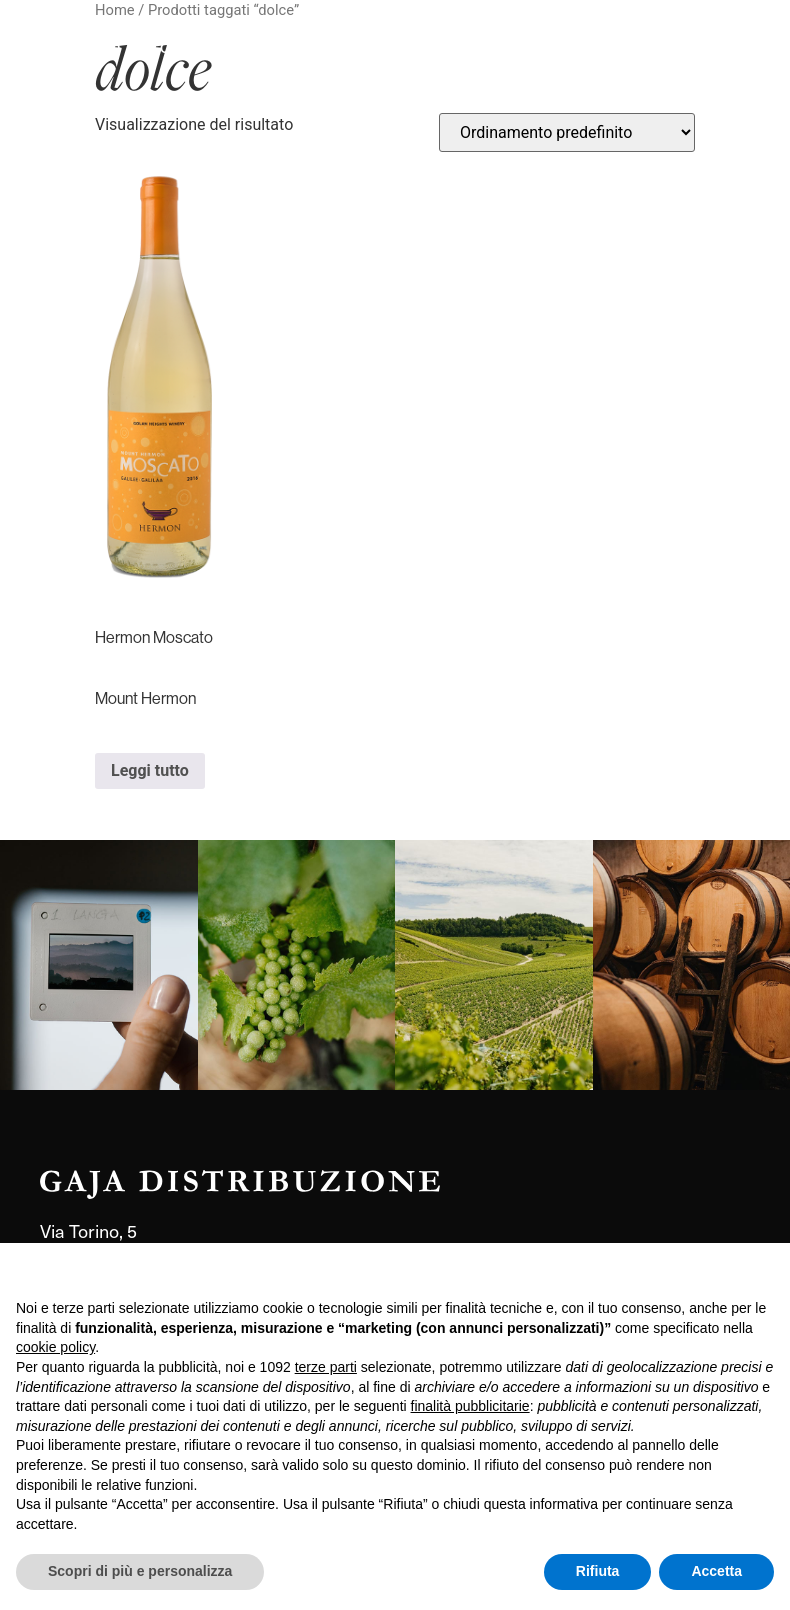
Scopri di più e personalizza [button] (140, 1571)
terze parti (326, 1367)
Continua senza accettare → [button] (681, 1268)
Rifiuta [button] (598, 1571)
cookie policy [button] (55, 1347)
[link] (99, 965)
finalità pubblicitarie (470, 1406)
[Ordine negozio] (567, 132)
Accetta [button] (716, 1571)
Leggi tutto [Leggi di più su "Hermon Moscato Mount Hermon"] (150, 770)
